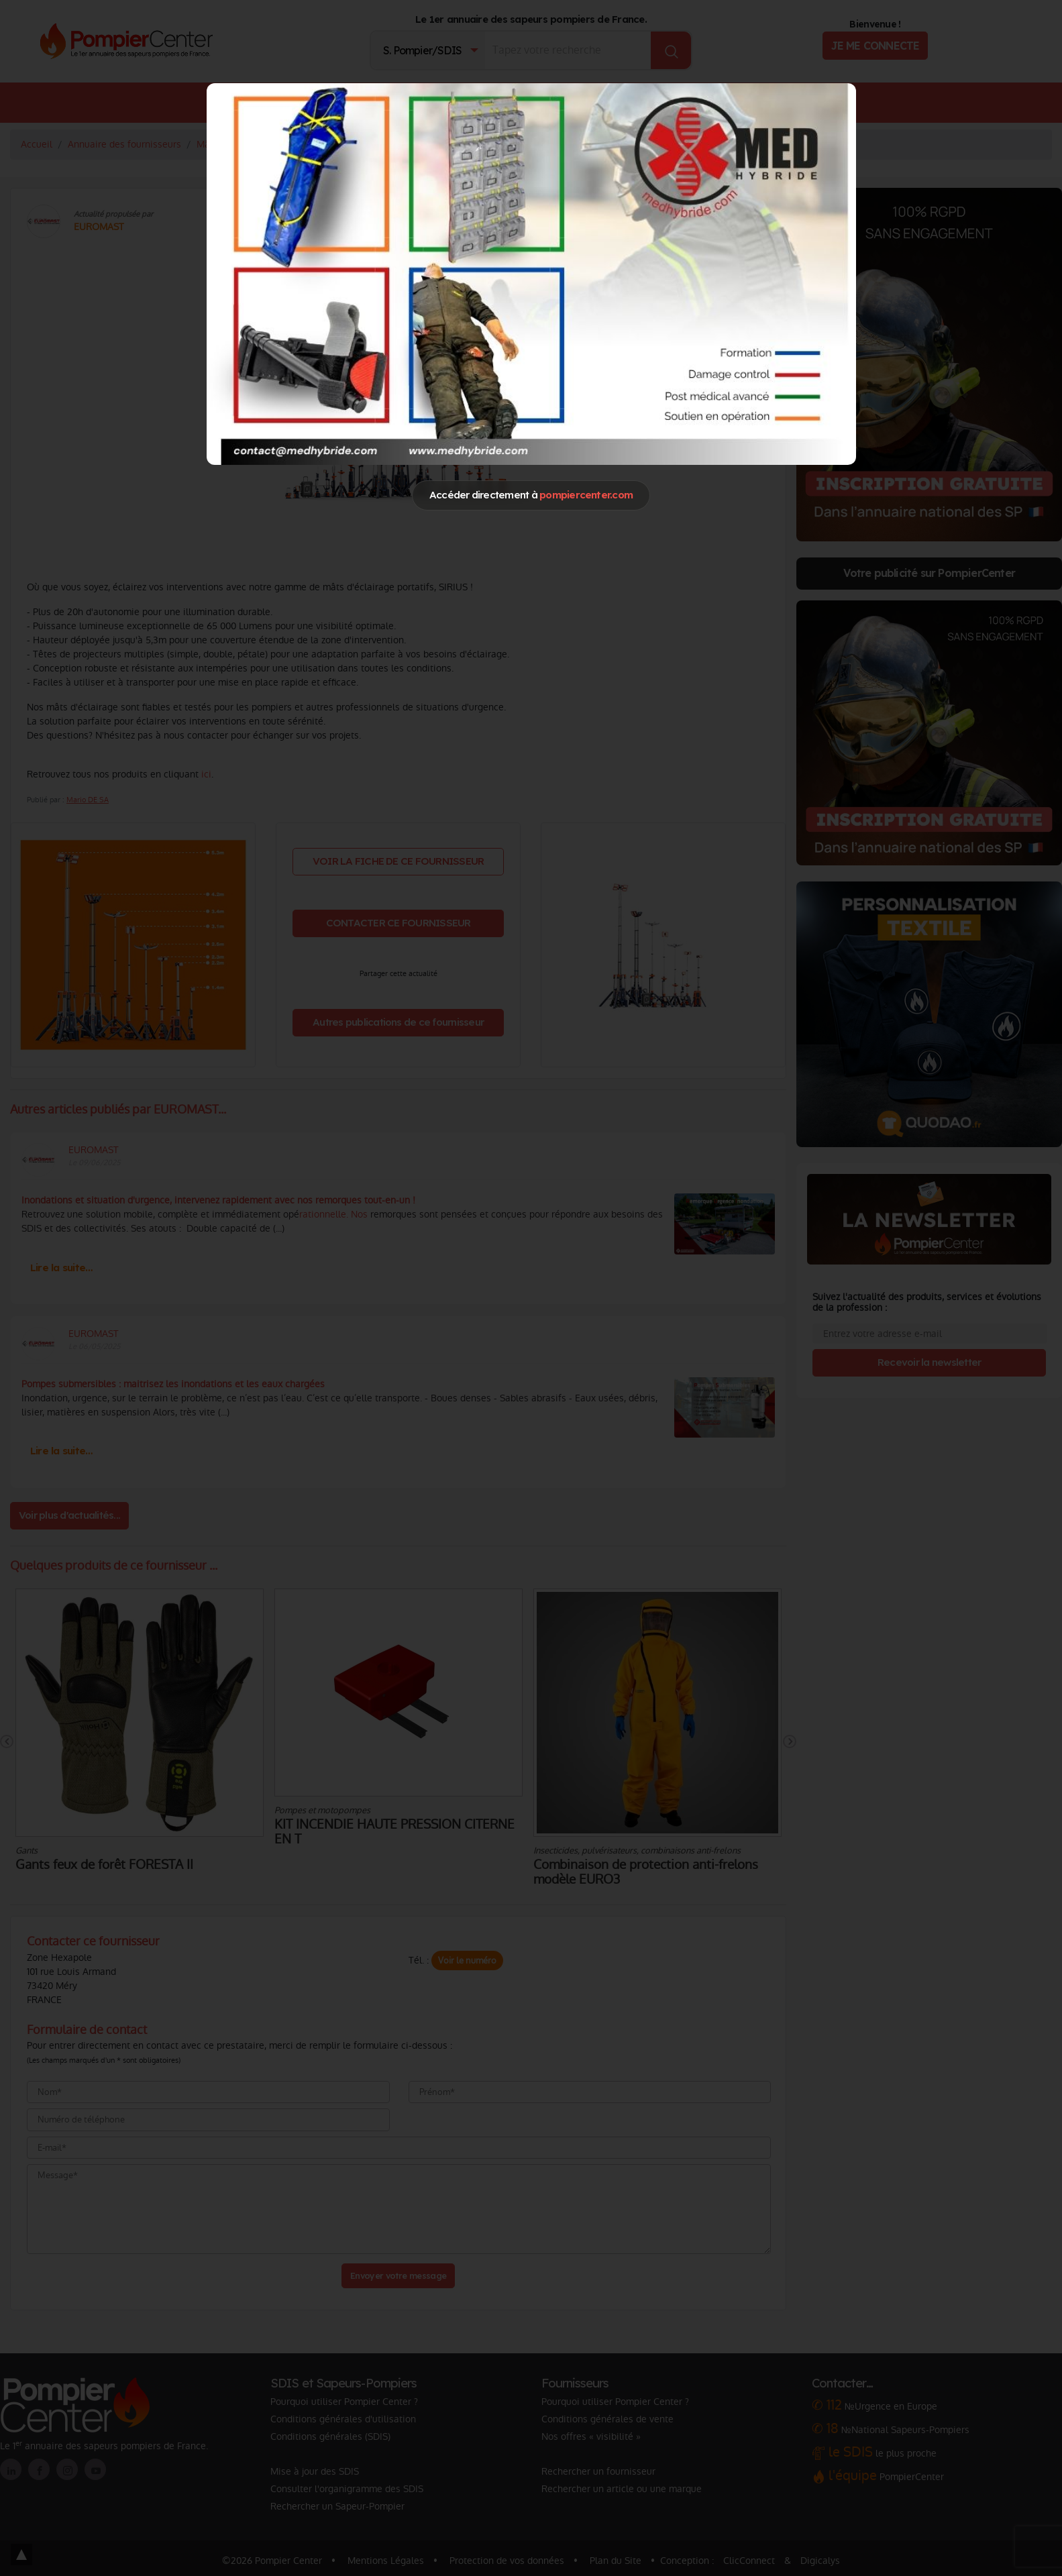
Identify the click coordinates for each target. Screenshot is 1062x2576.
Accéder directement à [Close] (531, 494)
